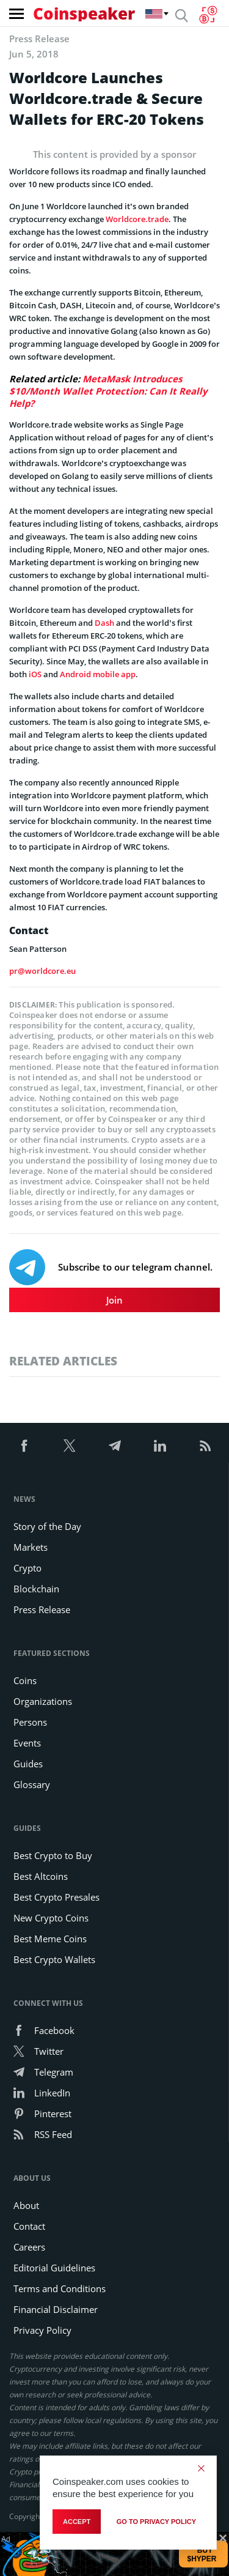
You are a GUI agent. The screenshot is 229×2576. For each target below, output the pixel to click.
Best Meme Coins (50, 1938)
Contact (29, 2226)
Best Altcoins (40, 1876)
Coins (25, 1680)
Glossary (31, 1784)
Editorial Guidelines (54, 2268)
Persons (30, 1722)
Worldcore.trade (137, 219)
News (24, 1499)
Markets (30, 1547)
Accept (76, 2521)
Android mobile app (98, 674)
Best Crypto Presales (56, 1897)
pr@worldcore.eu (42, 970)
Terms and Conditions (59, 2288)
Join (114, 1300)
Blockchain (36, 1589)
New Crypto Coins (51, 1918)
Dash (104, 622)
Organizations (42, 1701)
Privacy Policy (42, 2330)
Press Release (41, 1609)
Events (27, 1743)
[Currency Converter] (208, 14)
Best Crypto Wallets (54, 1959)
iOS (35, 674)
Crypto (27, 1568)
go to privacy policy (156, 2521)
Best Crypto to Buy (52, 1855)
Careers (29, 2247)
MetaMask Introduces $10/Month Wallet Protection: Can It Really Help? (108, 391)
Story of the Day (47, 1526)
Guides (28, 1764)
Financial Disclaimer (55, 2309)
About (26, 2205)
